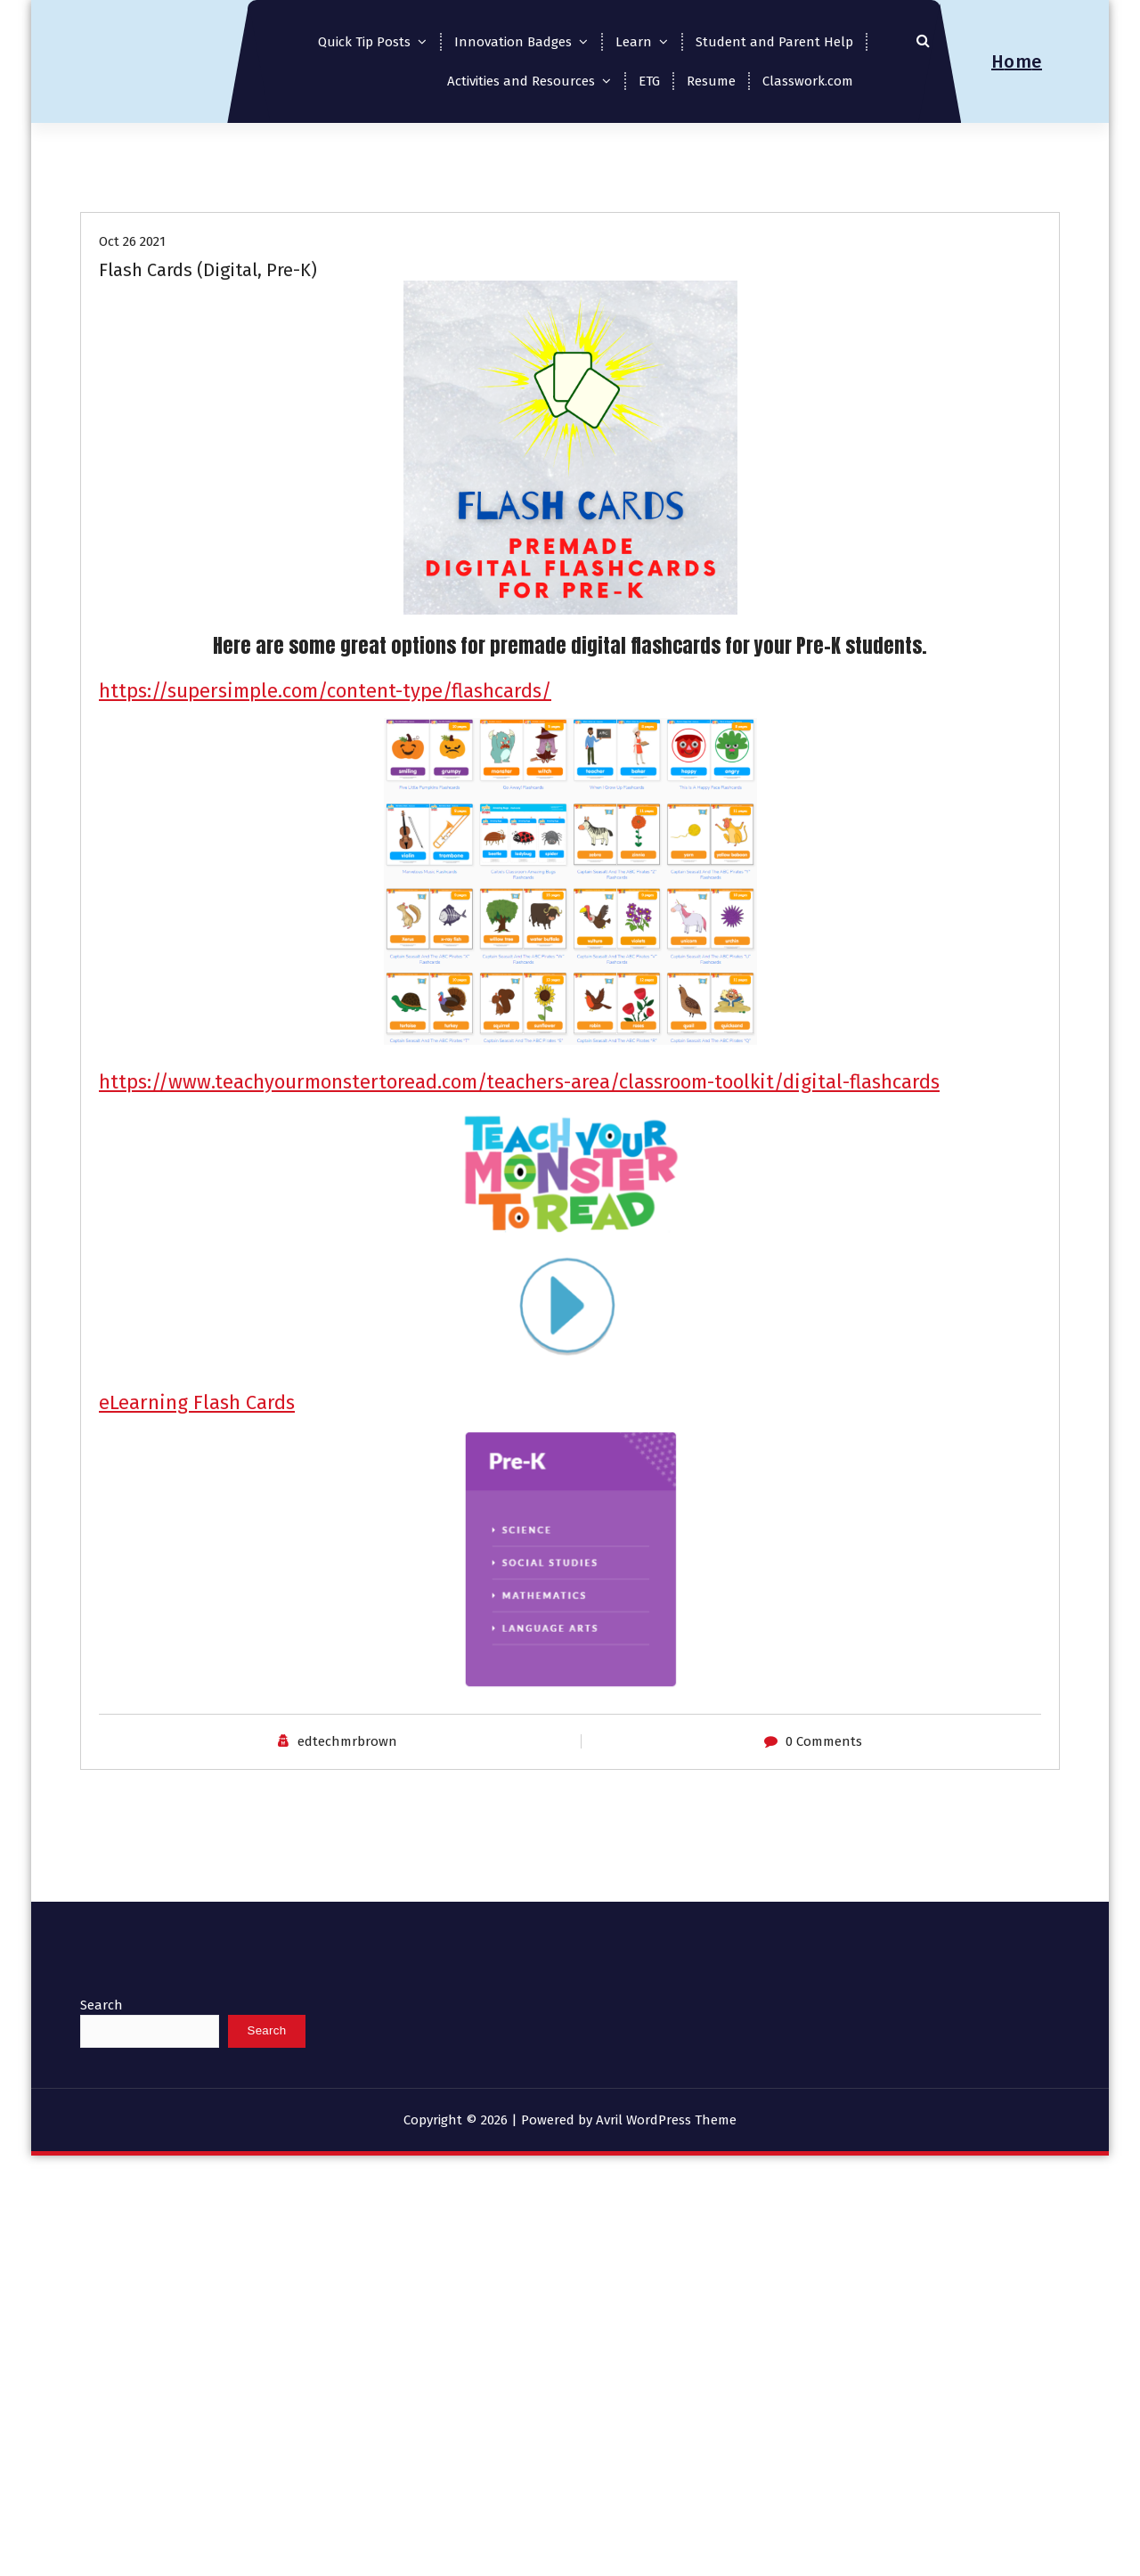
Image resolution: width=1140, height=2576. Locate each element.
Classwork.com (807, 81)
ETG (649, 81)
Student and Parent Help (774, 42)
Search (101, 2005)
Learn (633, 42)
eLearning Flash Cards (197, 1402)
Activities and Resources (521, 81)
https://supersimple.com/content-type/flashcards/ (325, 691)
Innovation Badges (513, 42)
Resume (711, 81)
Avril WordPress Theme (666, 2120)
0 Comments (824, 1741)
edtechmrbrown (347, 1741)
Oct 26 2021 (132, 241)
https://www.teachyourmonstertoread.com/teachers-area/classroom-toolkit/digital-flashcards (519, 1082)
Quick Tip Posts (364, 42)
